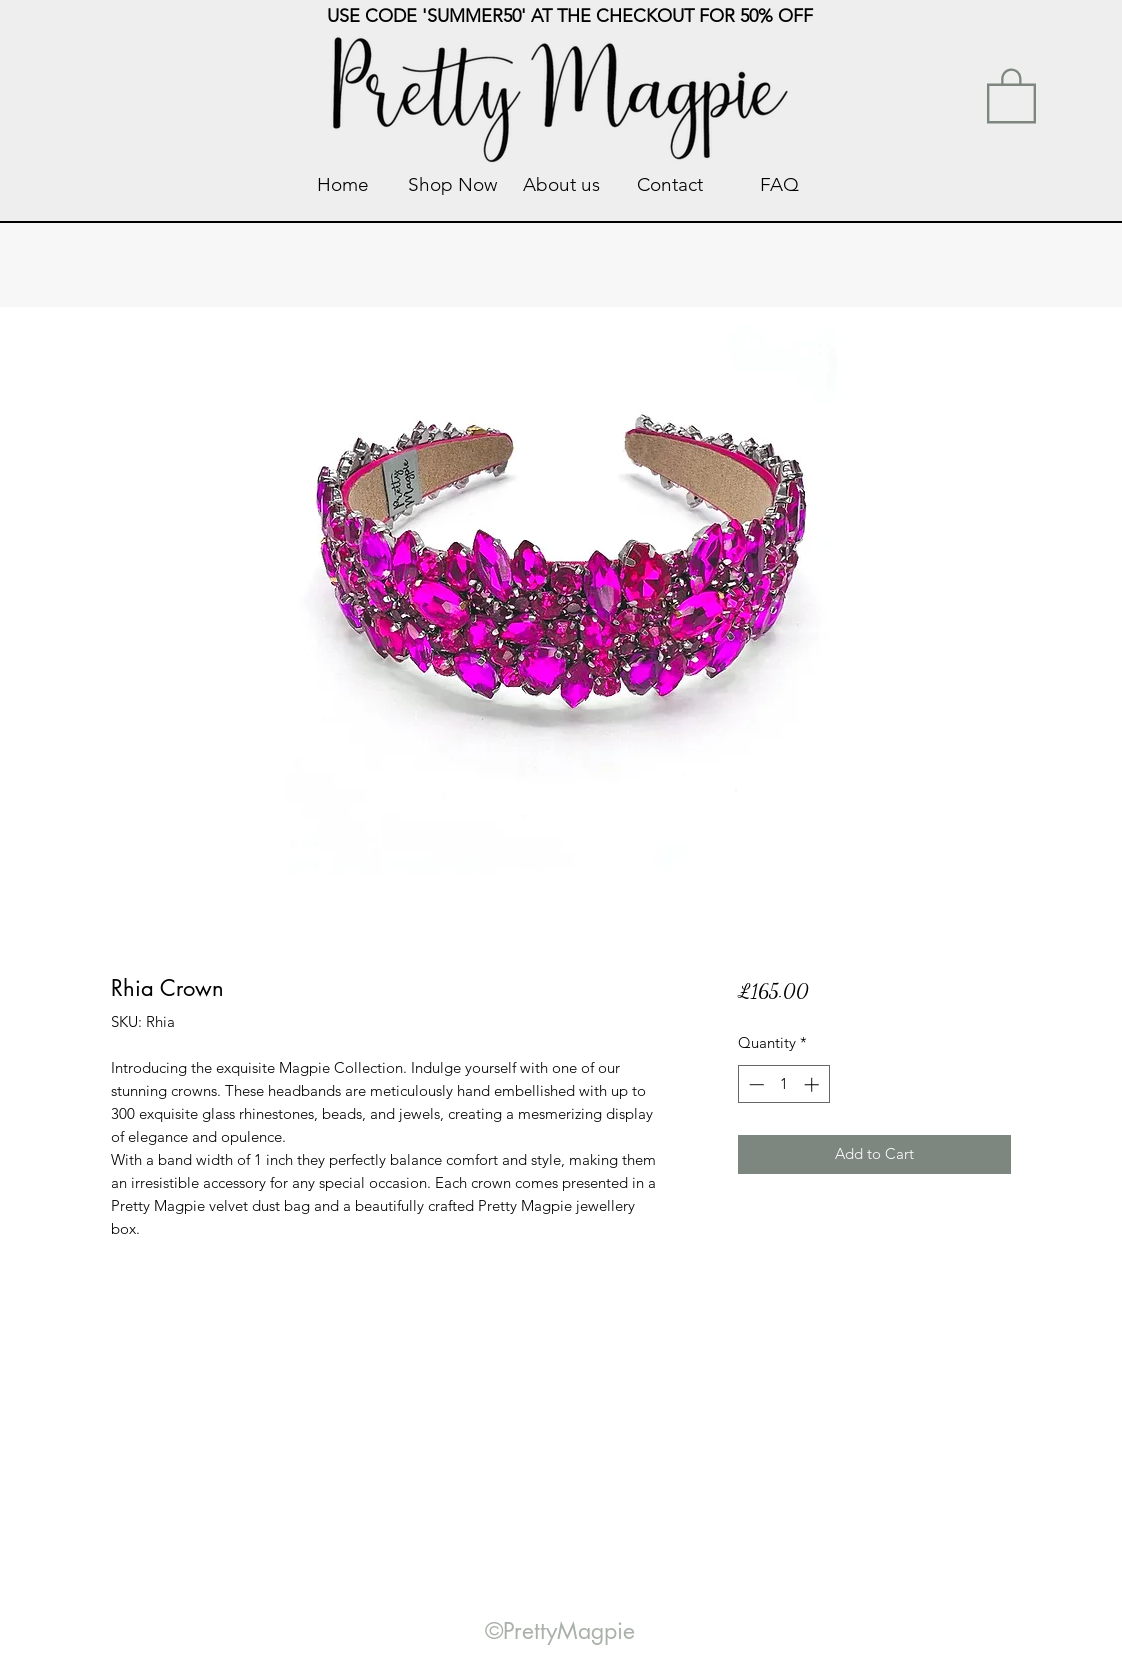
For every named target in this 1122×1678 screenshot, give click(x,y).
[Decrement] (754, 1084)
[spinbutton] (783, 1084)
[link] (1011, 94)
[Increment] (813, 1084)
